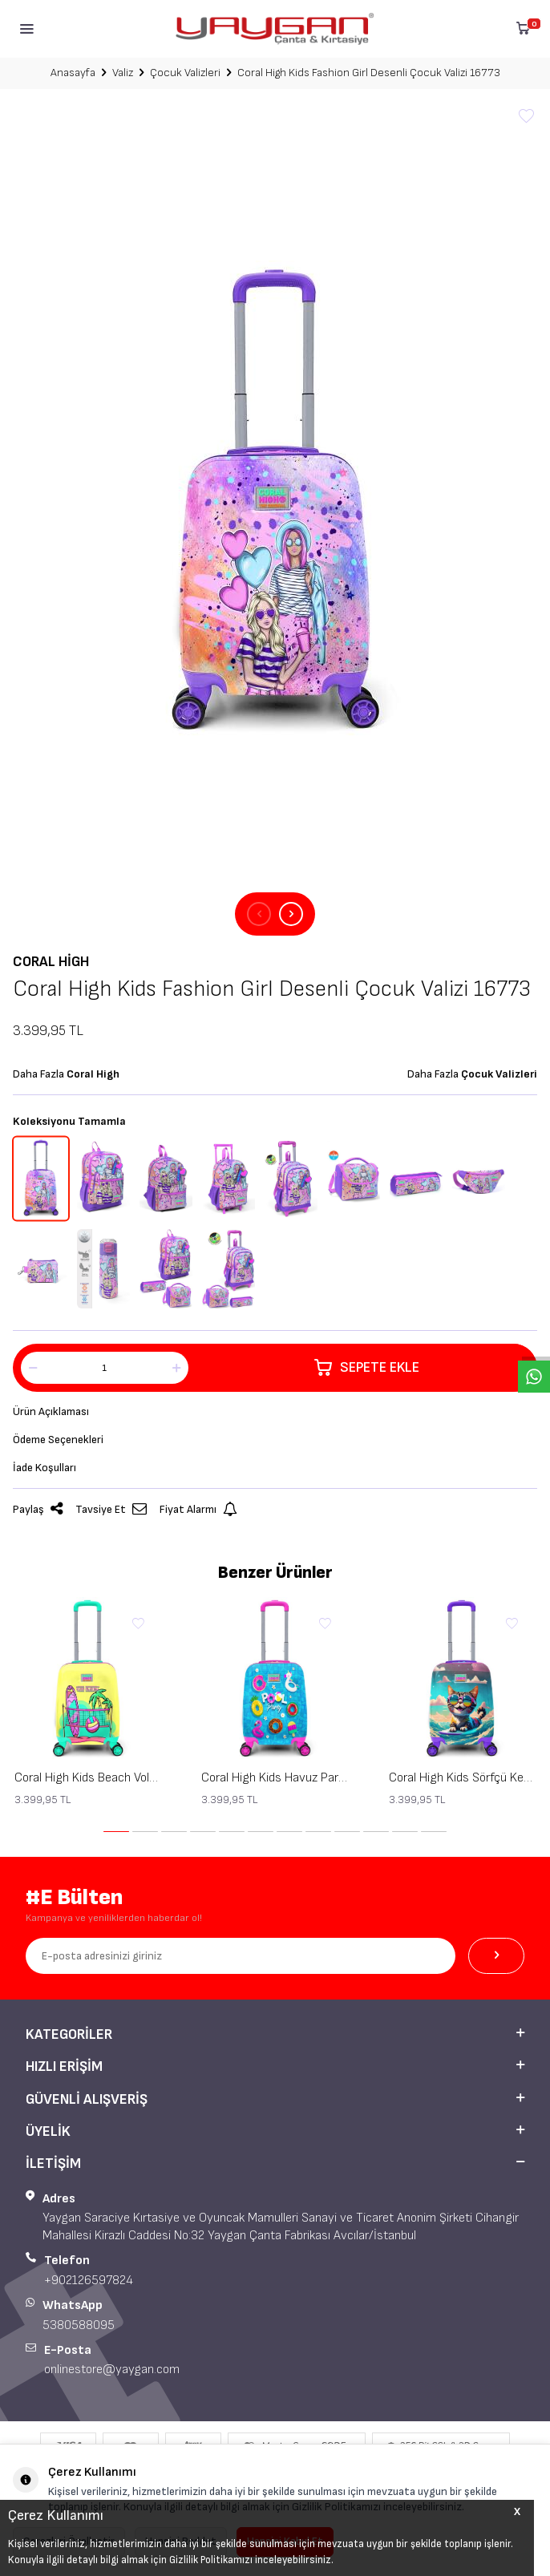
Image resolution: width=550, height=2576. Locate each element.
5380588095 (78, 2325)
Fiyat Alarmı (198, 1509)
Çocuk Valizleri (185, 72)
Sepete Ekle (366, 1368)
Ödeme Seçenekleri (58, 1439)
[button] (259, 914)
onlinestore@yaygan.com (112, 2369)
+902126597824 (88, 2280)
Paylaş (38, 1509)
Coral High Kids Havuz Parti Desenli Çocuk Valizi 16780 (274, 1777)
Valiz (122, 72)
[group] (275, 501)
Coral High (51, 961)
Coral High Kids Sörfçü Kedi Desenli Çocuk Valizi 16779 (462, 1777)
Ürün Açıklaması (51, 1411)
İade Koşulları (44, 1467)
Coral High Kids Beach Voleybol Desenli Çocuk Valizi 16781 (87, 1777)
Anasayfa (73, 72)
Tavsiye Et (111, 1509)
